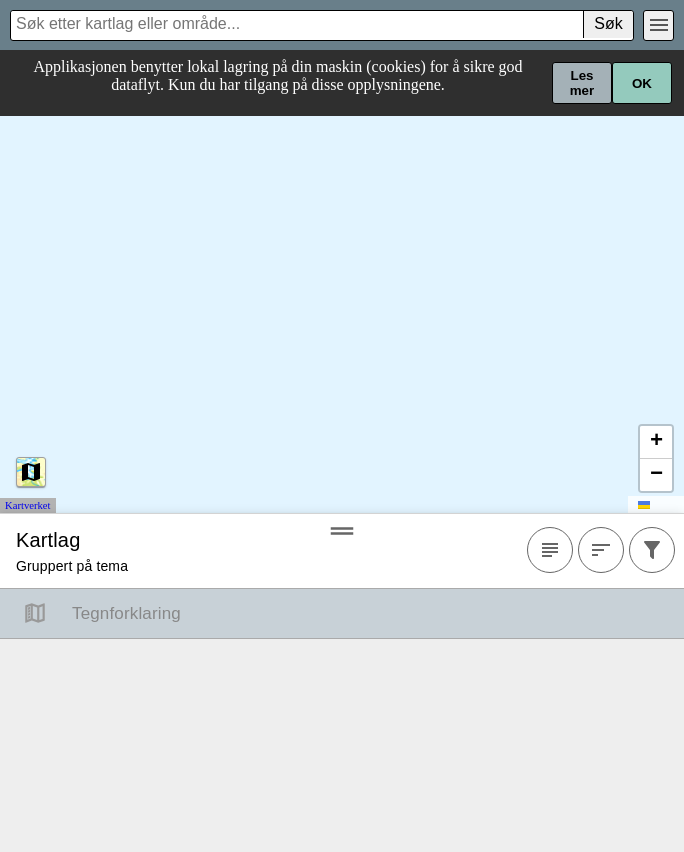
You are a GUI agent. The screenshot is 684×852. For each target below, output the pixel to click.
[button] (656, 443)
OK (642, 83)
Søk (608, 23)
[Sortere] (601, 551)
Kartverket (28, 506)
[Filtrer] (652, 551)
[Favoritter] (550, 551)
